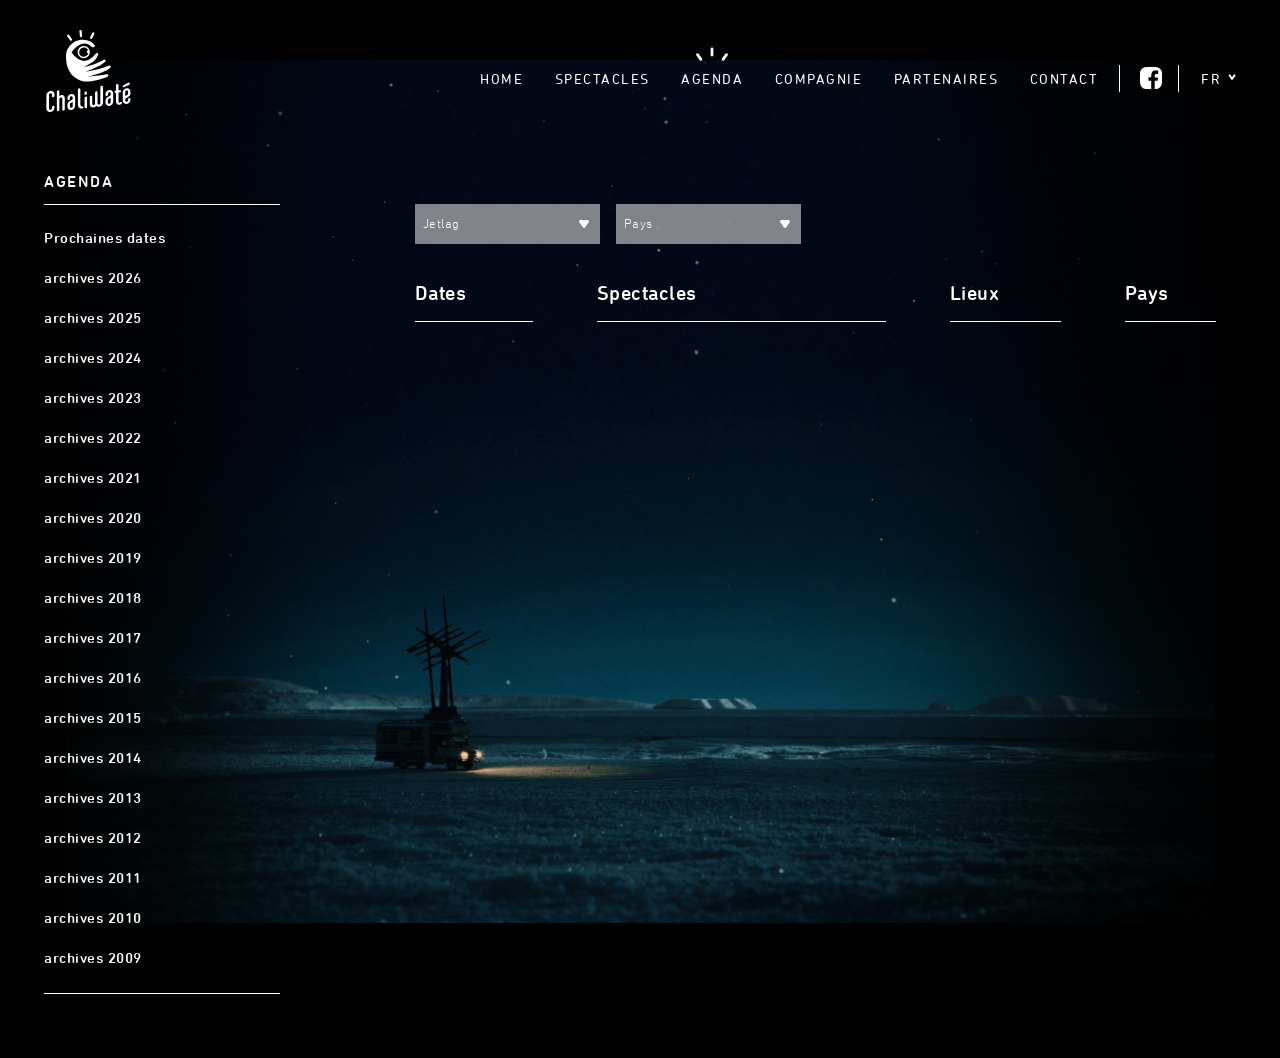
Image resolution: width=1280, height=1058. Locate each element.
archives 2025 (93, 318)
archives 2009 (93, 958)
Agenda (712, 78)
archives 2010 (93, 918)
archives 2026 (93, 278)
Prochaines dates (104, 238)
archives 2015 (93, 718)
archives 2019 (93, 558)
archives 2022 (93, 438)
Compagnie (819, 78)
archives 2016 (93, 678)
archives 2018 (93, 598)
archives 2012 (93, 838)
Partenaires (946, 78)
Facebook (1151, 78)
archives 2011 (93, 878)
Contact (1064, 78)
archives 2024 (93, 358)
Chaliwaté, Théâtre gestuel (88, 77)
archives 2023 (93, 398)
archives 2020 (93, 518)
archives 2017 (93, 638)
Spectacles (602, 78)
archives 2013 (93, 798)
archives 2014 (93, 758)
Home (501, 78)
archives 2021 (93, 478)
